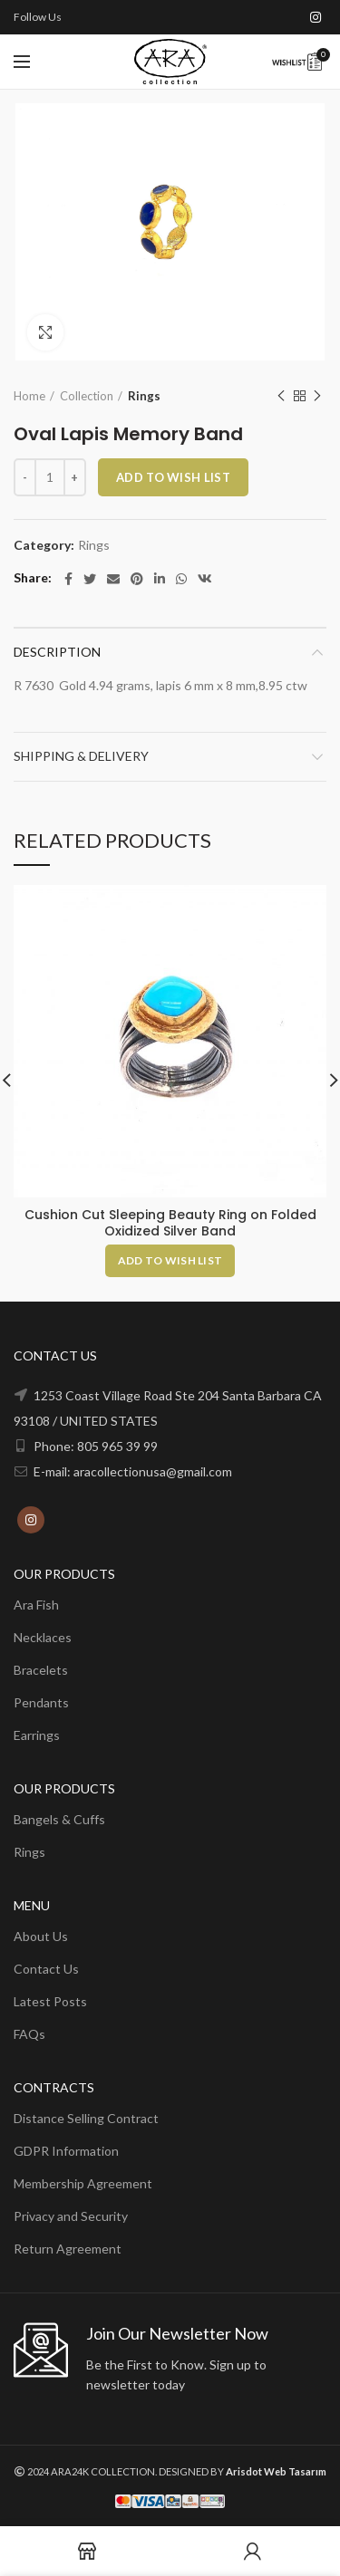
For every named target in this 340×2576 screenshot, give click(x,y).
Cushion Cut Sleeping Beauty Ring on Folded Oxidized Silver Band (170, 1222)
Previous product (281, 396)
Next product (317, 396)
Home (29, 396)
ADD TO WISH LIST (173, 477)
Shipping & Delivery (81, 756)
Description (57, 651)
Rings (144, 396)
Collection (86, 396)
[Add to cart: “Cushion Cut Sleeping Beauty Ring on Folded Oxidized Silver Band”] (170, 1260)
